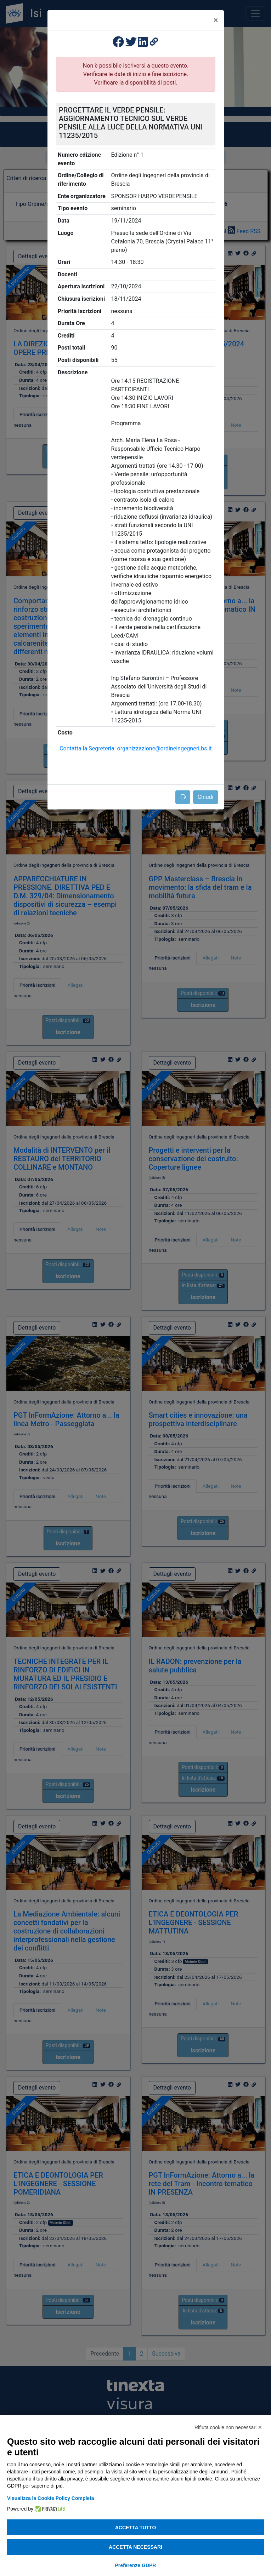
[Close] (216, 20)
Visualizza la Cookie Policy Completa (50, 2498)
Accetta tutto (135, 2527)
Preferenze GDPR (135, 2565)
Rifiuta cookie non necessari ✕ (228, 2427)
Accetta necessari (135, 2547)
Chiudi (206, 797)
